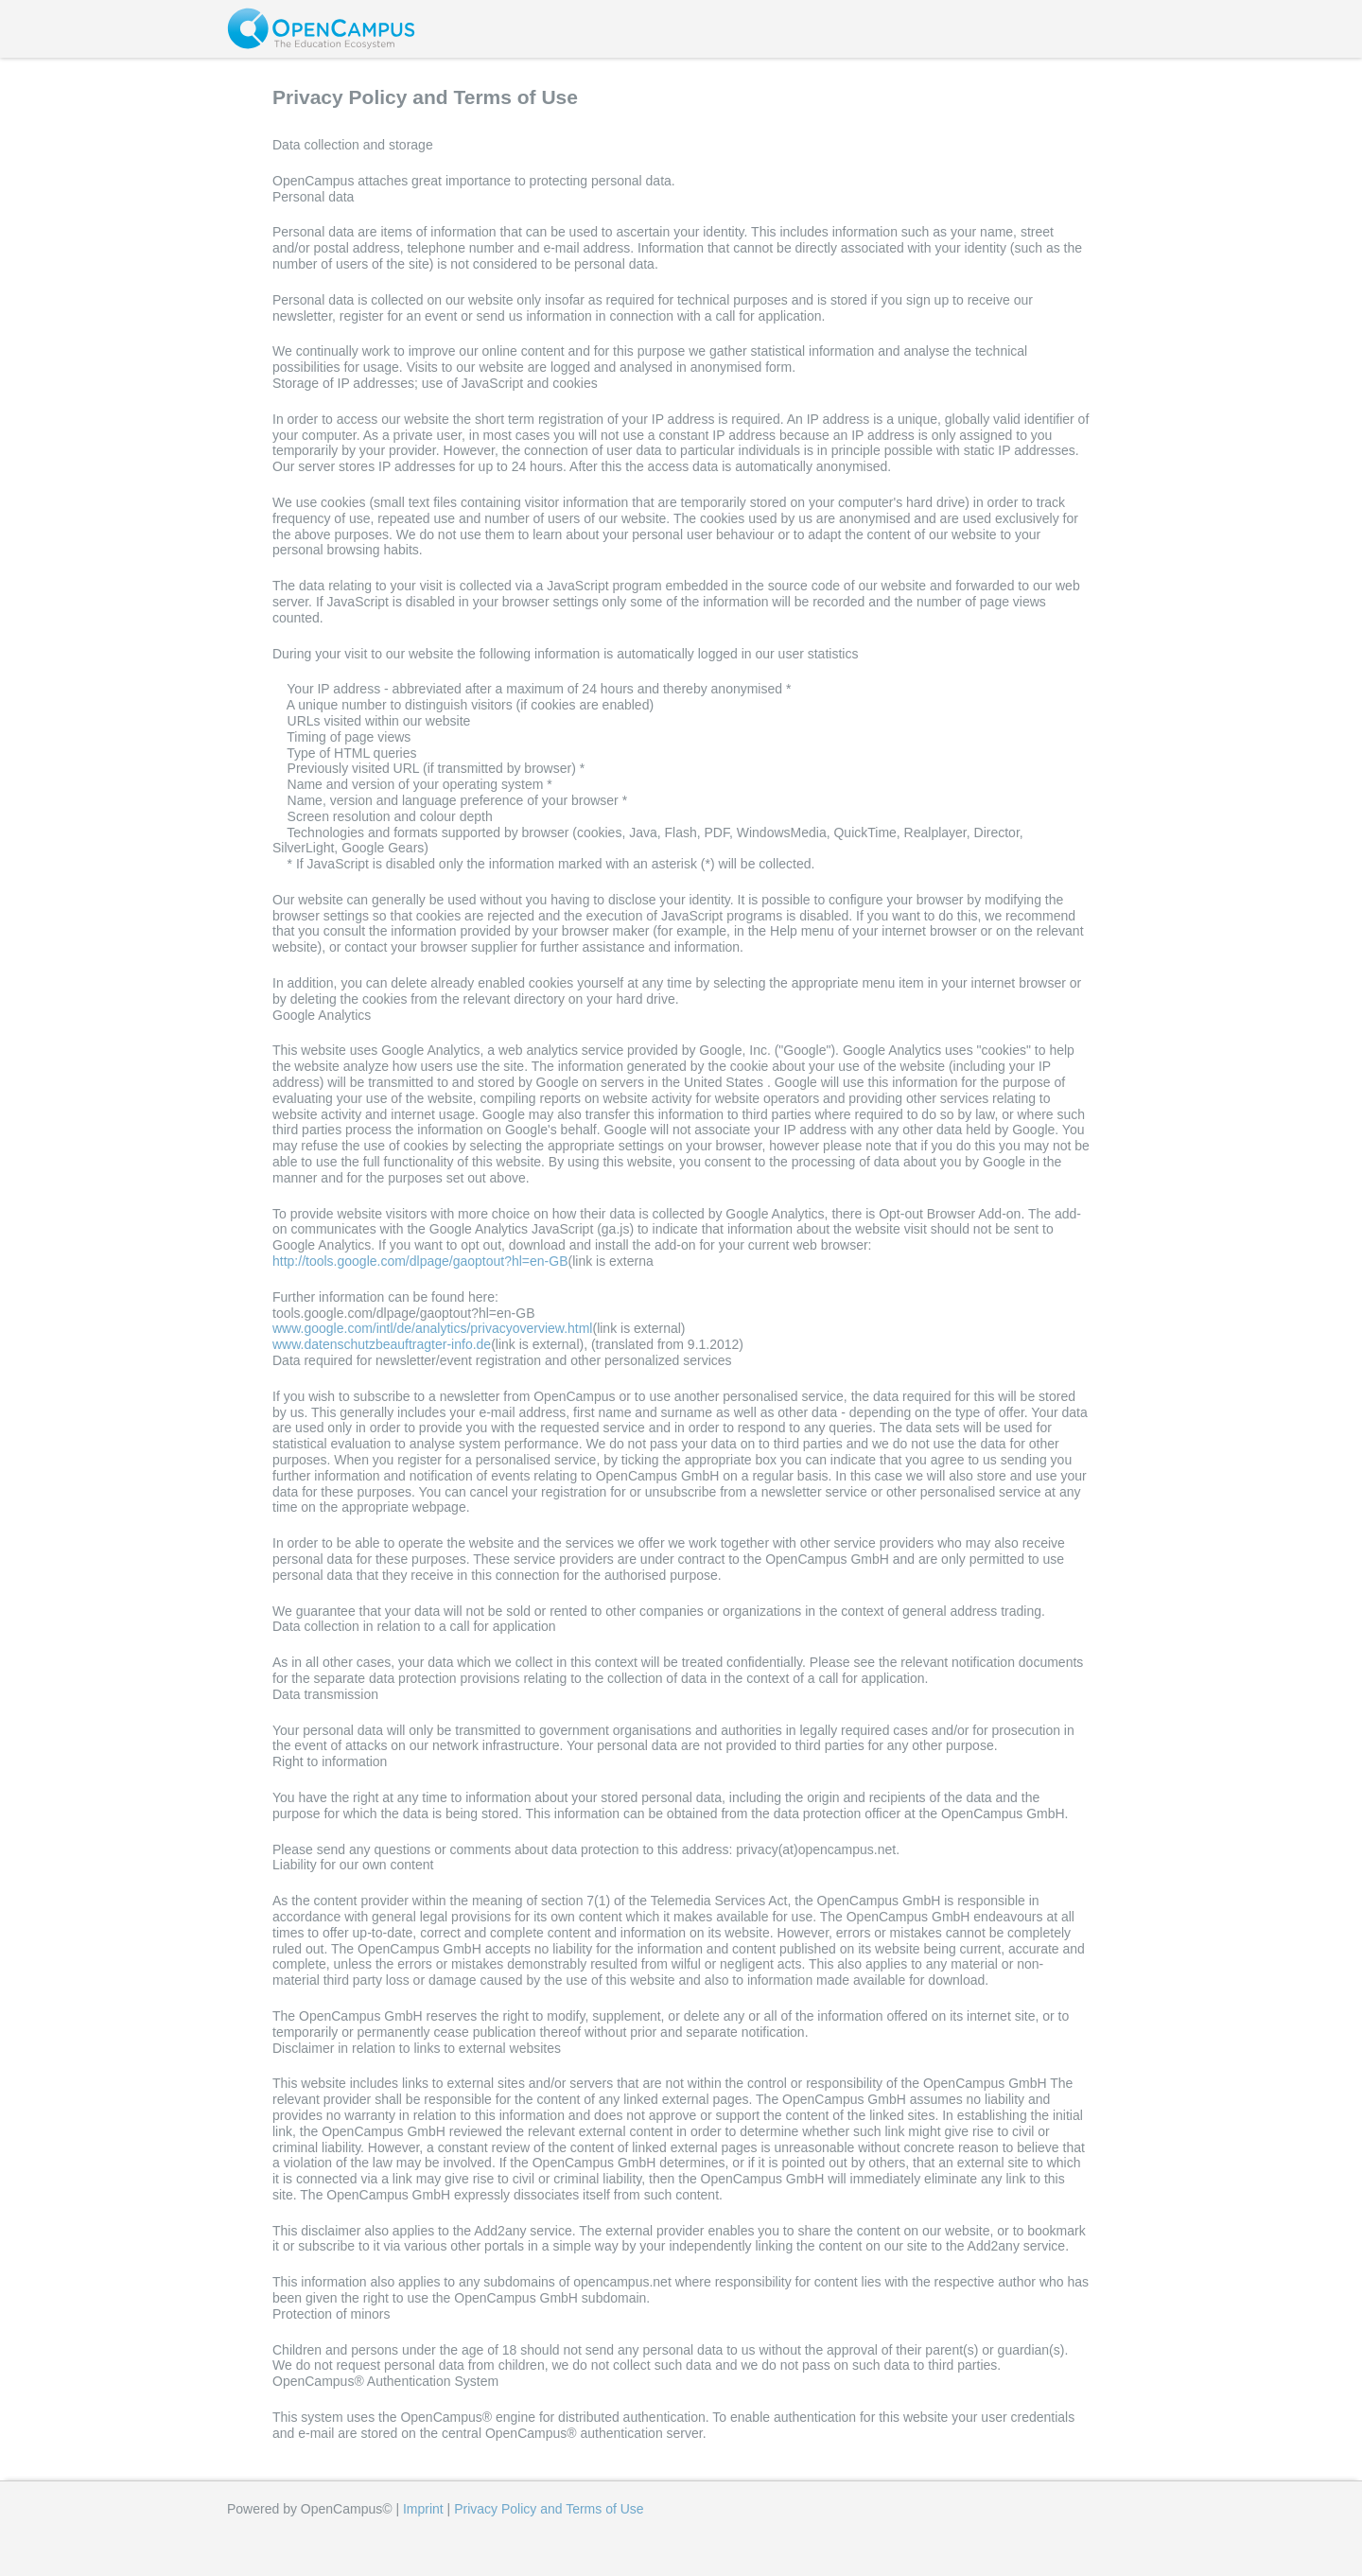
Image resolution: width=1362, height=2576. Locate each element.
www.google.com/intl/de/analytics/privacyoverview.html (432, 1328)
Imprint (423, 2508)
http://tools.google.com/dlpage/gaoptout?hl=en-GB (420, 1261)
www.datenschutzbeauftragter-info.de (381, 1344)
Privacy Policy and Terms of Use (548, 2508)
